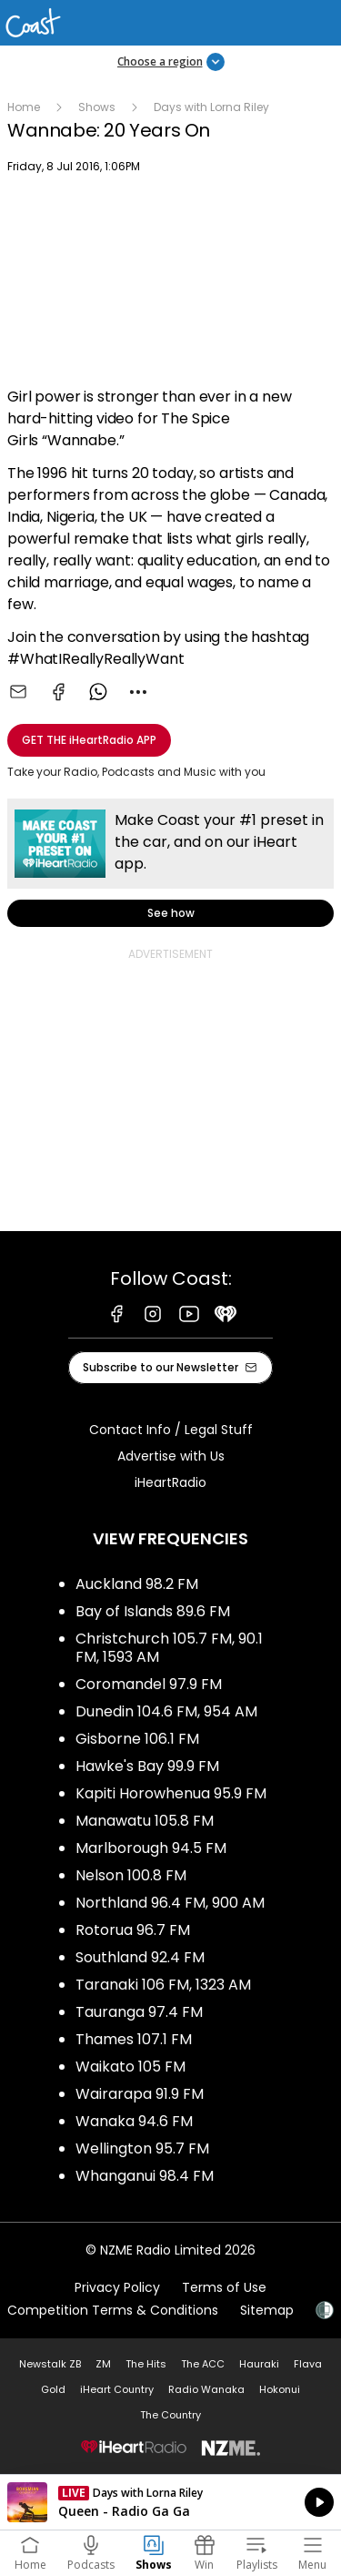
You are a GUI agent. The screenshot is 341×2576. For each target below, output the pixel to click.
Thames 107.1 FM (133, 2039)
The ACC (203, 2364)
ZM (103, 2364)
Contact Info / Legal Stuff (171, 1429)
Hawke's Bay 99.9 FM (147, 1766)
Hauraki (259, 2364)
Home (23, 107)
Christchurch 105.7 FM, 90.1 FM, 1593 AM (169, 1647)
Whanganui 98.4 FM (144, 2175)
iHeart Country (117, 2389)
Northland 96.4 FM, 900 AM (170, 1902)
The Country (170, 2415)
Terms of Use (224, 2287)
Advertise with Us (171, 1456)
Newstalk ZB (50, 2364)
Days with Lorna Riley (211, 107)
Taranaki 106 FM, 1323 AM (163, 1984)
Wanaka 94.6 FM (134, 2121)
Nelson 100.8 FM (130, 1875)
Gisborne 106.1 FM (137, 1738)
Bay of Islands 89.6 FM (152, 1611)
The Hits (145, 2364)
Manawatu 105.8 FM (144, 1820)
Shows (96, 107)
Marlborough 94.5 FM (150, 1848)
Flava (308, 2364)
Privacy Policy (117, 2287)
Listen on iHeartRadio (170, 2502)
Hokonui (279, 2389)
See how (170, 863)
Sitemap (267, 2310)
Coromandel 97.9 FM (148, 1684)
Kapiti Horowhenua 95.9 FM (170, 1793)
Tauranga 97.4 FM (139, 2011)
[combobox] (138, 692)
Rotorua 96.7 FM (132, 1929)
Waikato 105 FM (130, 2066)
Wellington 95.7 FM (142, 2148)
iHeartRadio (170, 1482)
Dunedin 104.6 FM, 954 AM (166, 1711)
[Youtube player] (170, 283)
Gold (53, 2389)
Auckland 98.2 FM (136, 1583)
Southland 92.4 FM (140, 1957)
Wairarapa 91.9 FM (139, 2093)
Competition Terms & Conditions (112, 2310)
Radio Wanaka (206, 2389)
